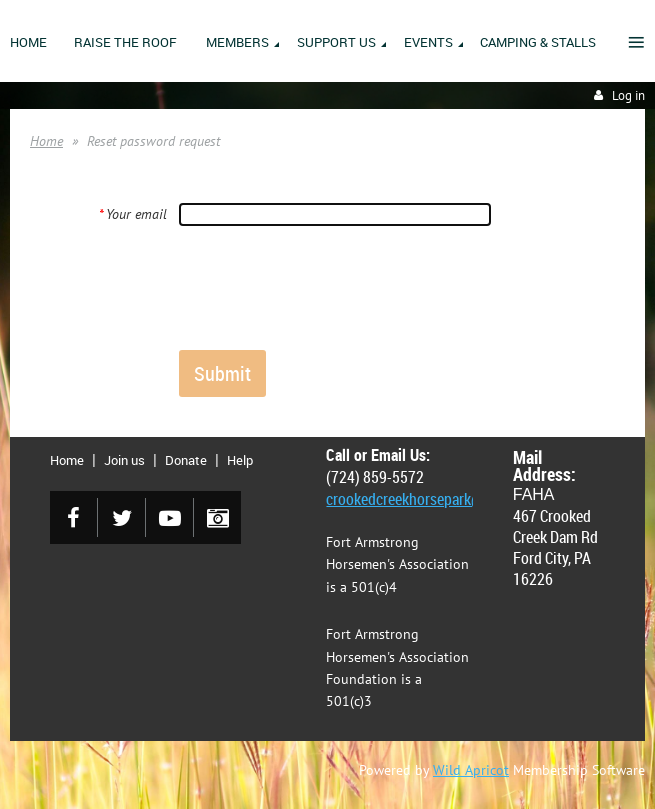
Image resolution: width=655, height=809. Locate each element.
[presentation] (331, 287)
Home (46, 141)
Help (240, 460)
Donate (186, 460)
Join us (124, 460)
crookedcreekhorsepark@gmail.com (438, 499)
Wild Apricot (471, 770)
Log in (628, 95)
